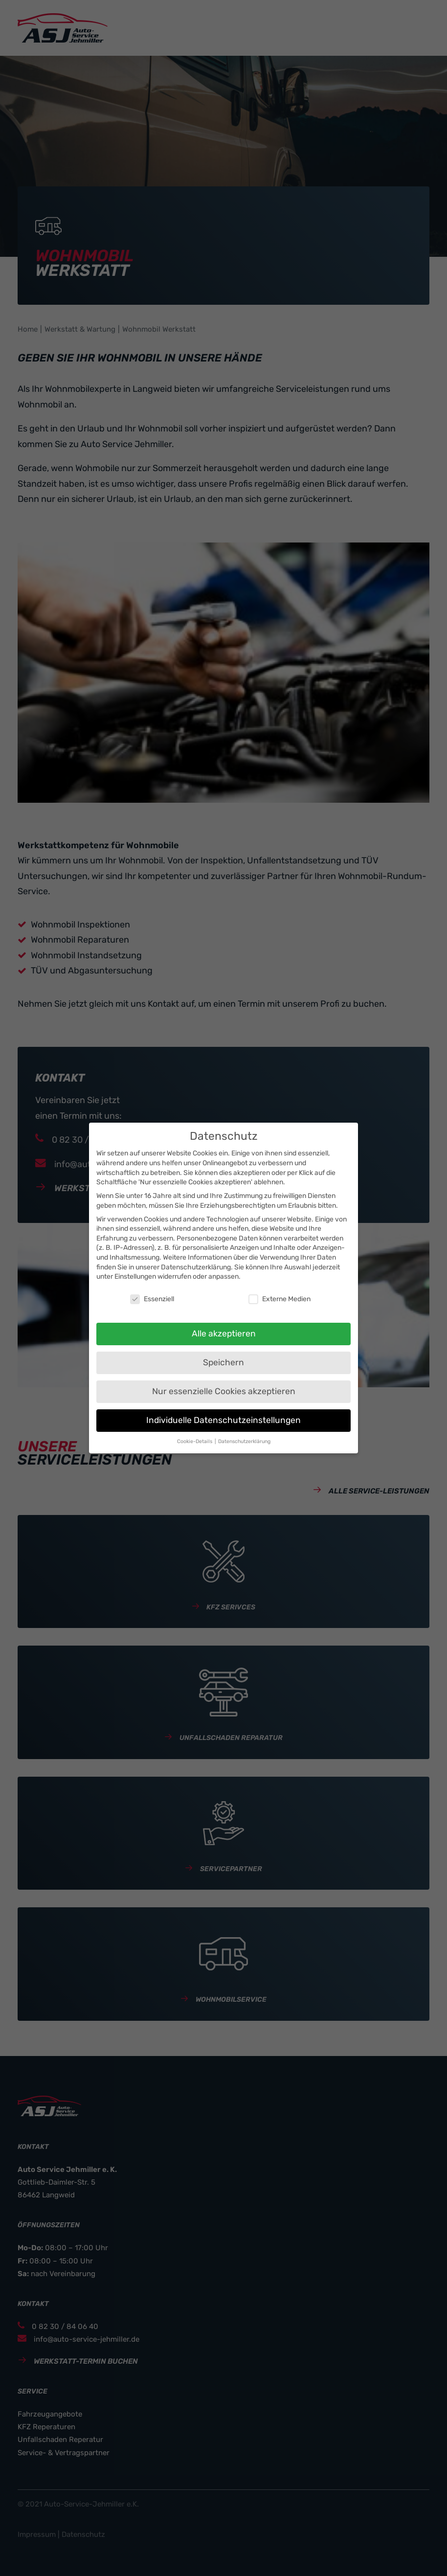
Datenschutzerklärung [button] (244, 1441)
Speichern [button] (223, 1362)
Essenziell (152, 1299)
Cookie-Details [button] (195, 1441)
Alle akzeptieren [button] (224, 1333)
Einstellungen (135, 1276)
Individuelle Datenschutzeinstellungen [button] (223, 1420)
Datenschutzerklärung (196, 1267)
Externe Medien (279, 1299)
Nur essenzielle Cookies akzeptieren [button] (223, 1391)
